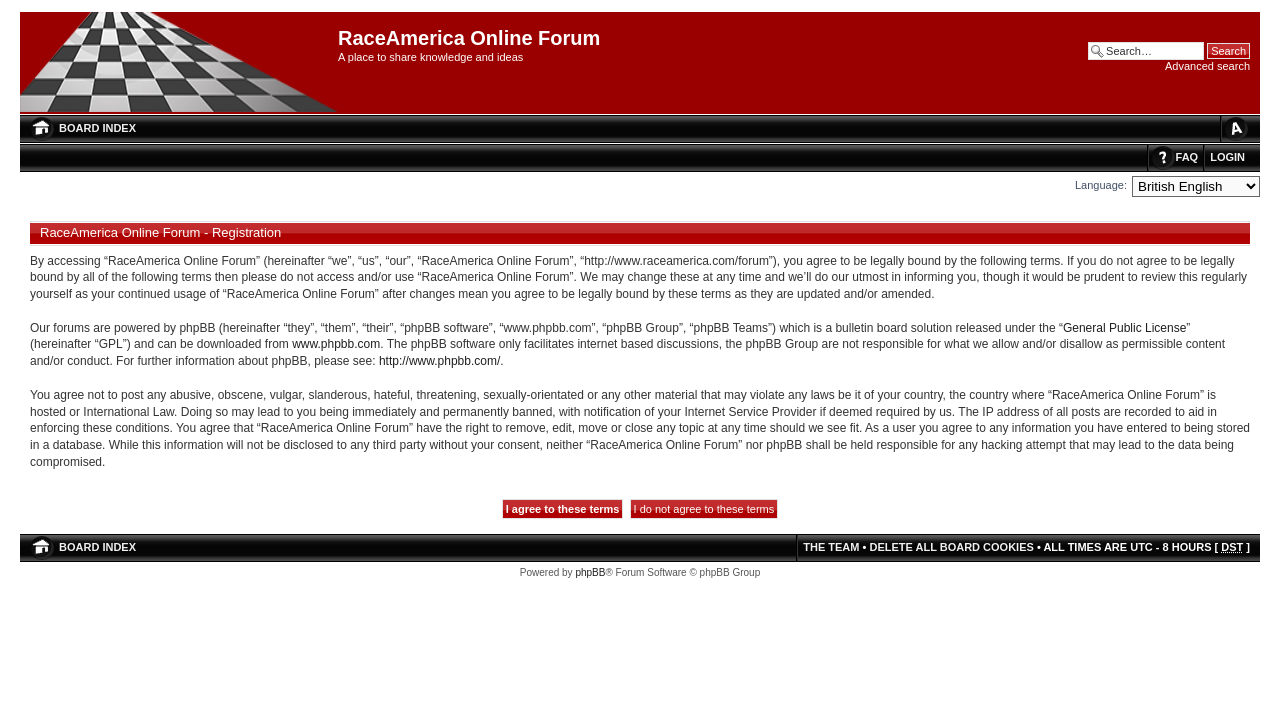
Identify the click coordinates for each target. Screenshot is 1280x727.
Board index (97, 128)
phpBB (590, 572)
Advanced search (1207, 66)
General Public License (1124, 328)
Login (1227, 157)
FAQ (1187, 157)
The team (831, 547)
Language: (1101, 185)
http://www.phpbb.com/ (439, 361)
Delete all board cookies (951, 547)
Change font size (1235, 128)
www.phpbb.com (336, 344)
